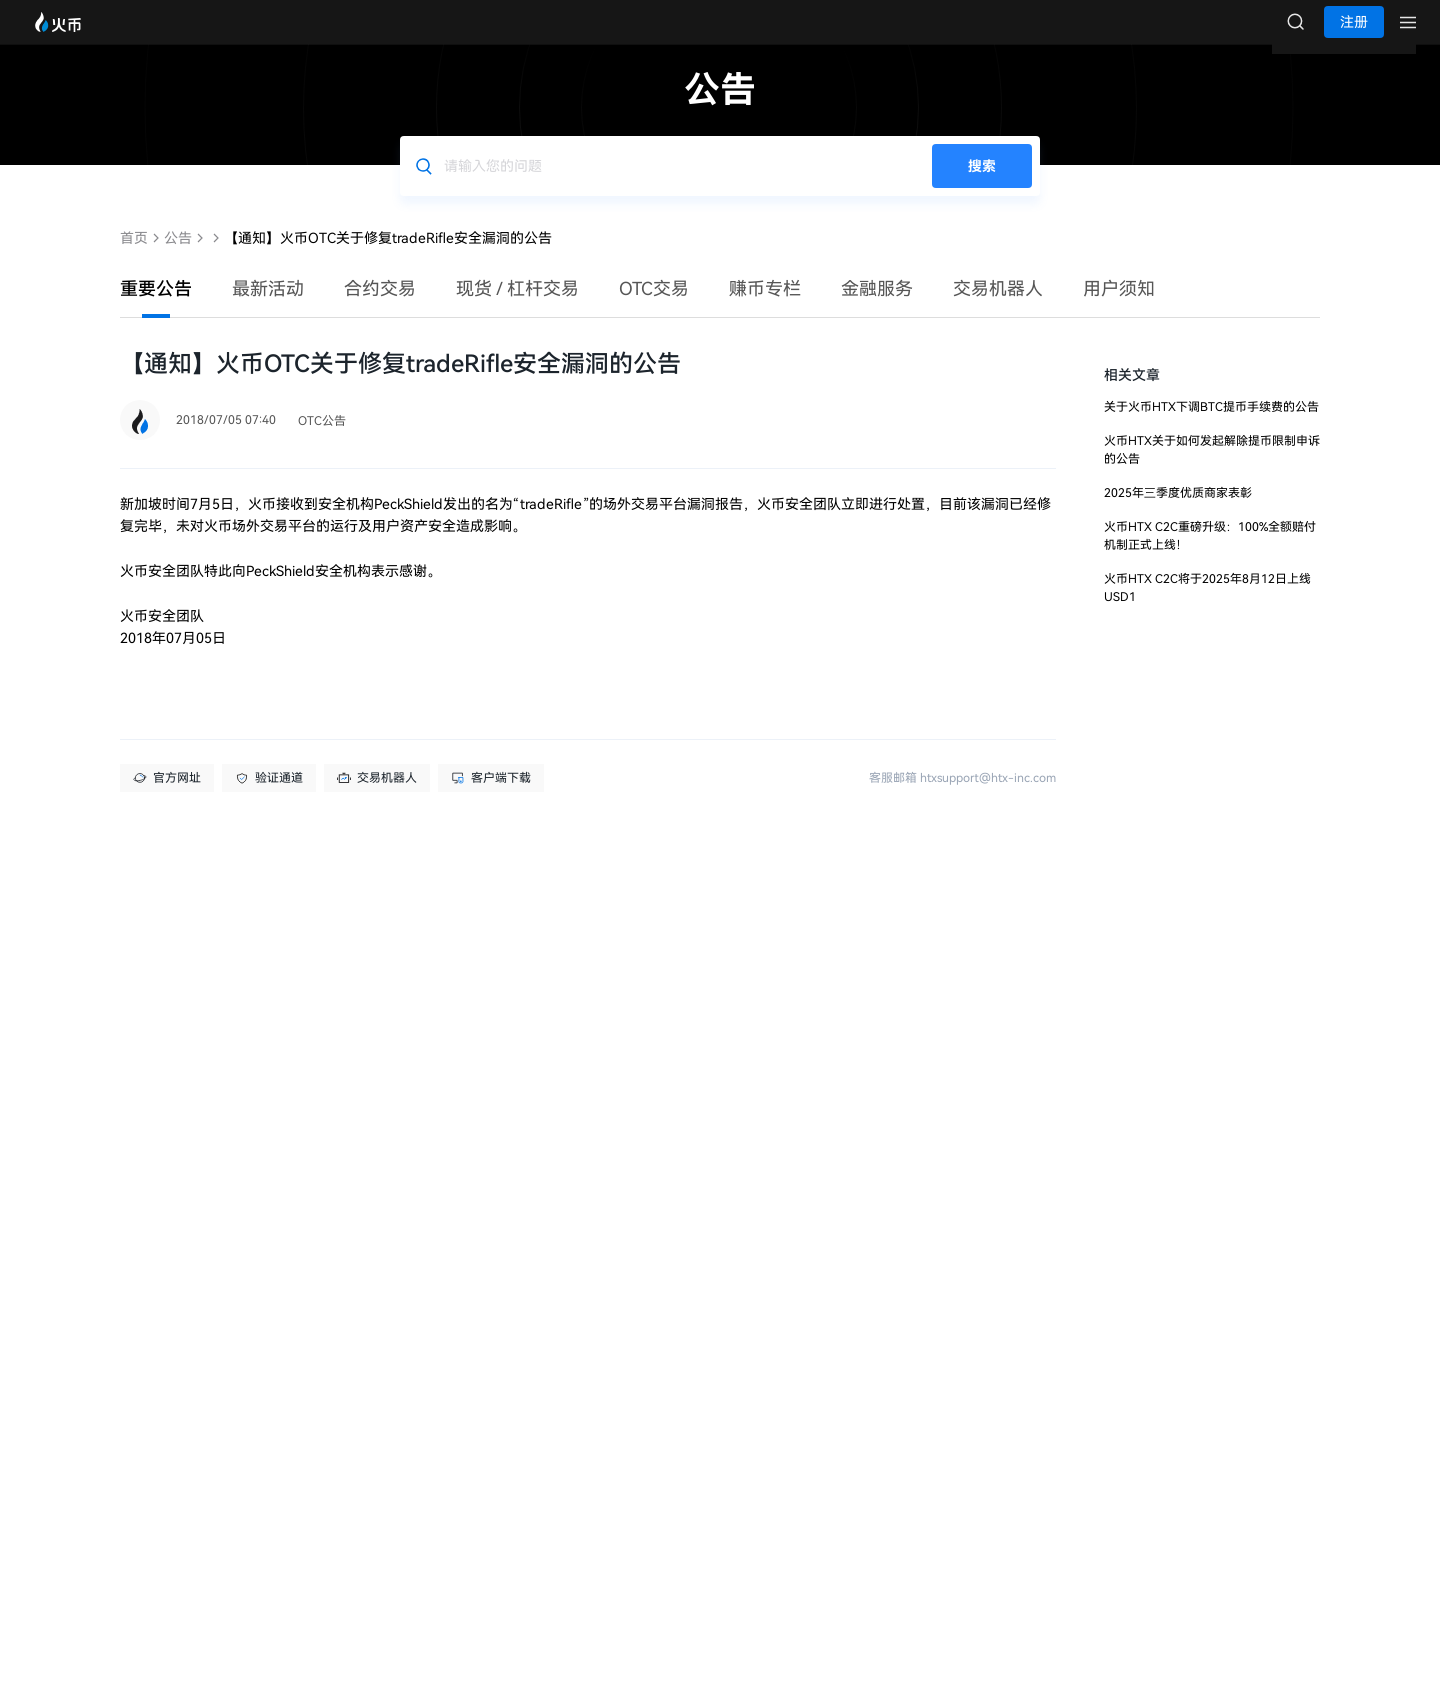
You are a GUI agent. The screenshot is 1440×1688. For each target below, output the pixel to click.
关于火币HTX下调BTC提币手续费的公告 (1211, 427)
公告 (178, 258)
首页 (134, 258)
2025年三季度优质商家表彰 (1178, 513)
